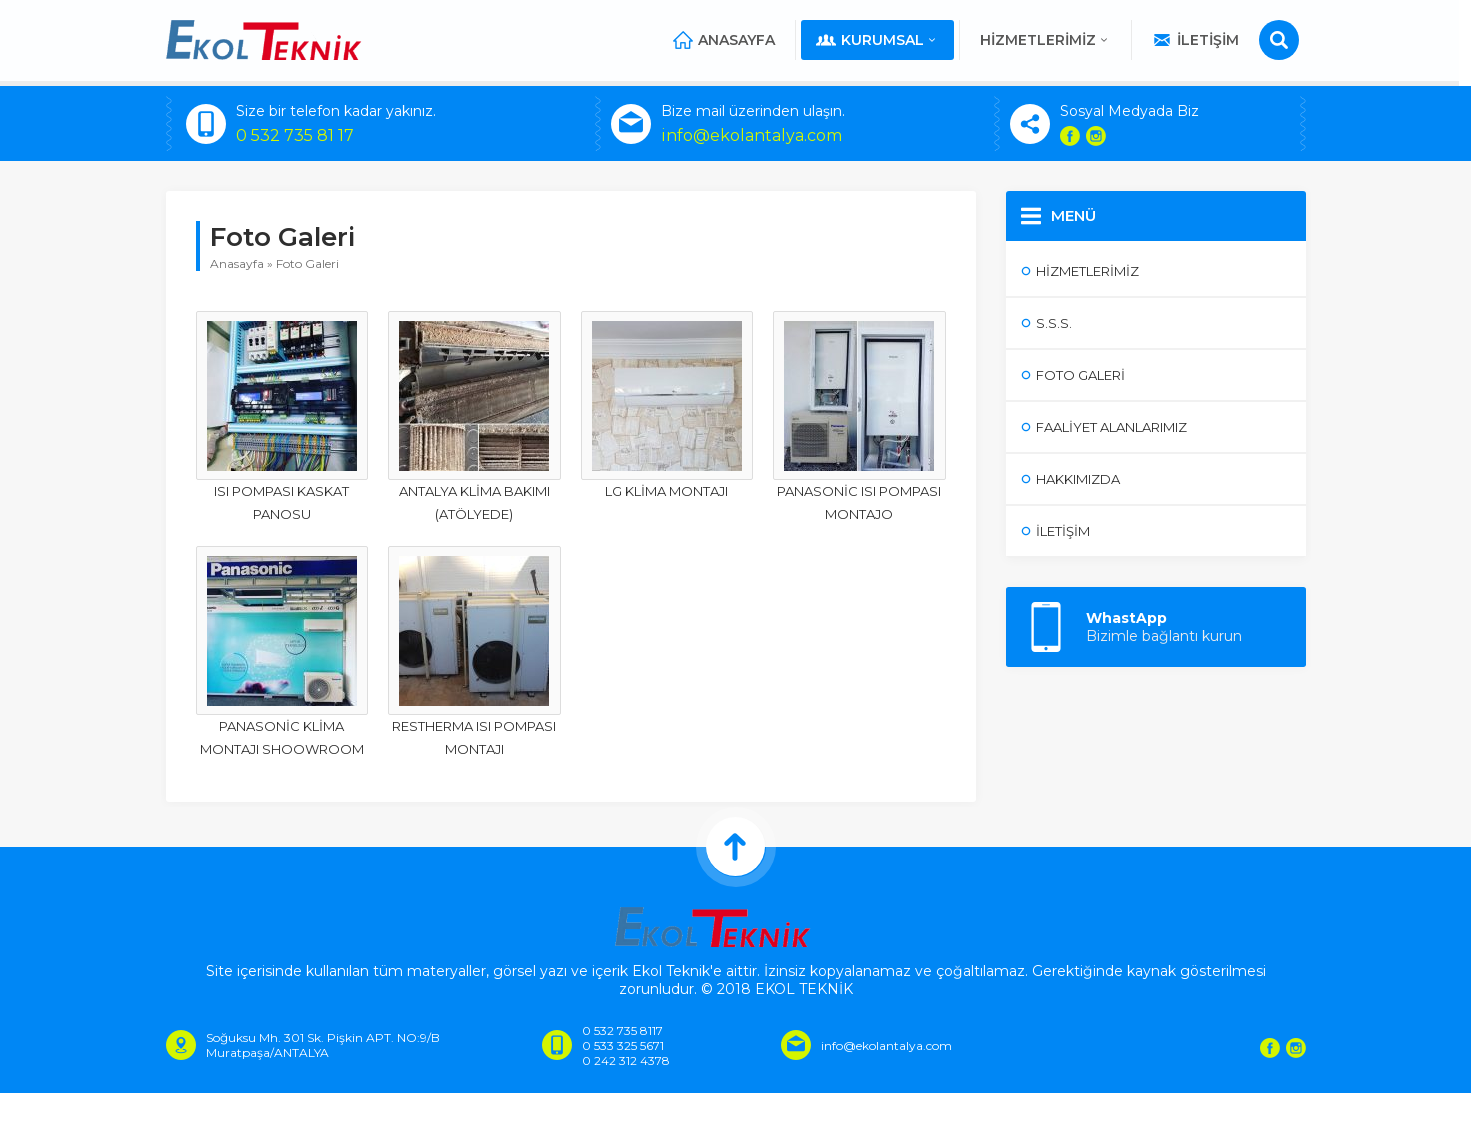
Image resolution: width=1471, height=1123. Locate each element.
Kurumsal (884, 40)
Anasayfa (731, 40)
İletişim (1202, 40)
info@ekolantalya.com (751, 135)
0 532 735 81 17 (295, 135)
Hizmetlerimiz (1052, 40)
